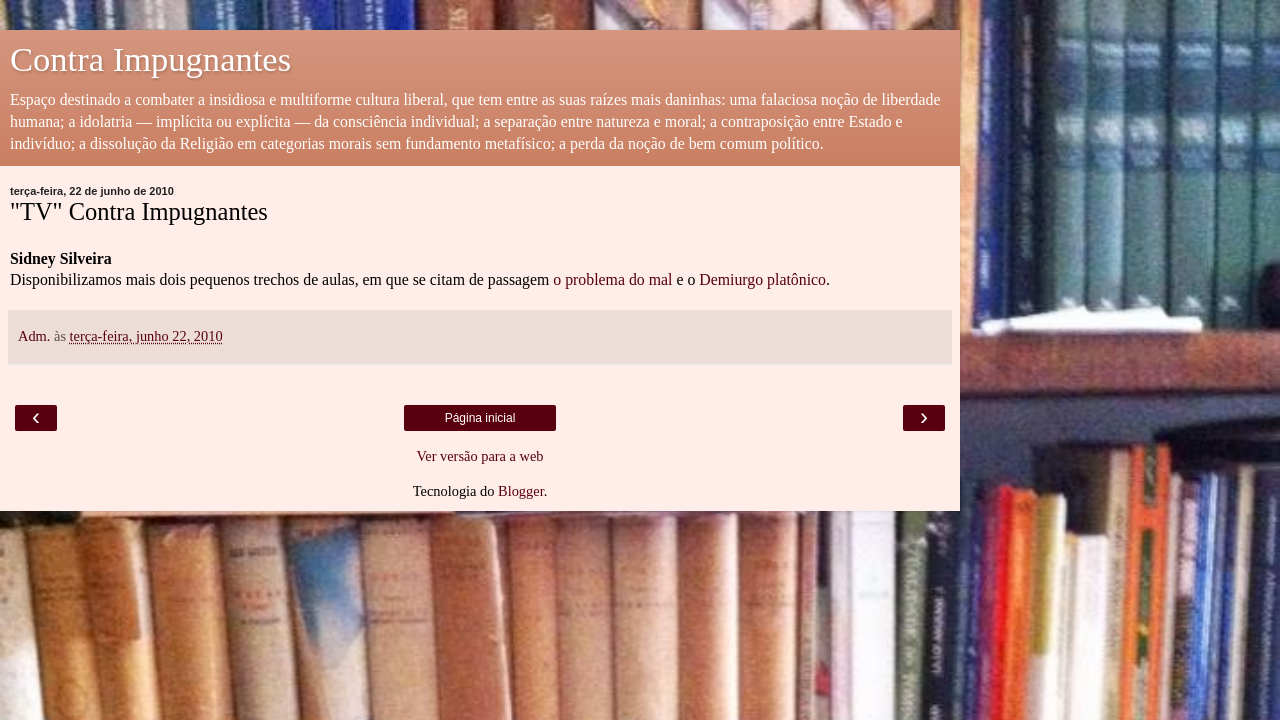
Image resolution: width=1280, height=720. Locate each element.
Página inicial (480, 418)
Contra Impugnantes (150, 59)
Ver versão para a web (479, 456)
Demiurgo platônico (762, 279)
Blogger (521, 491)
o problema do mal (612, 279)
